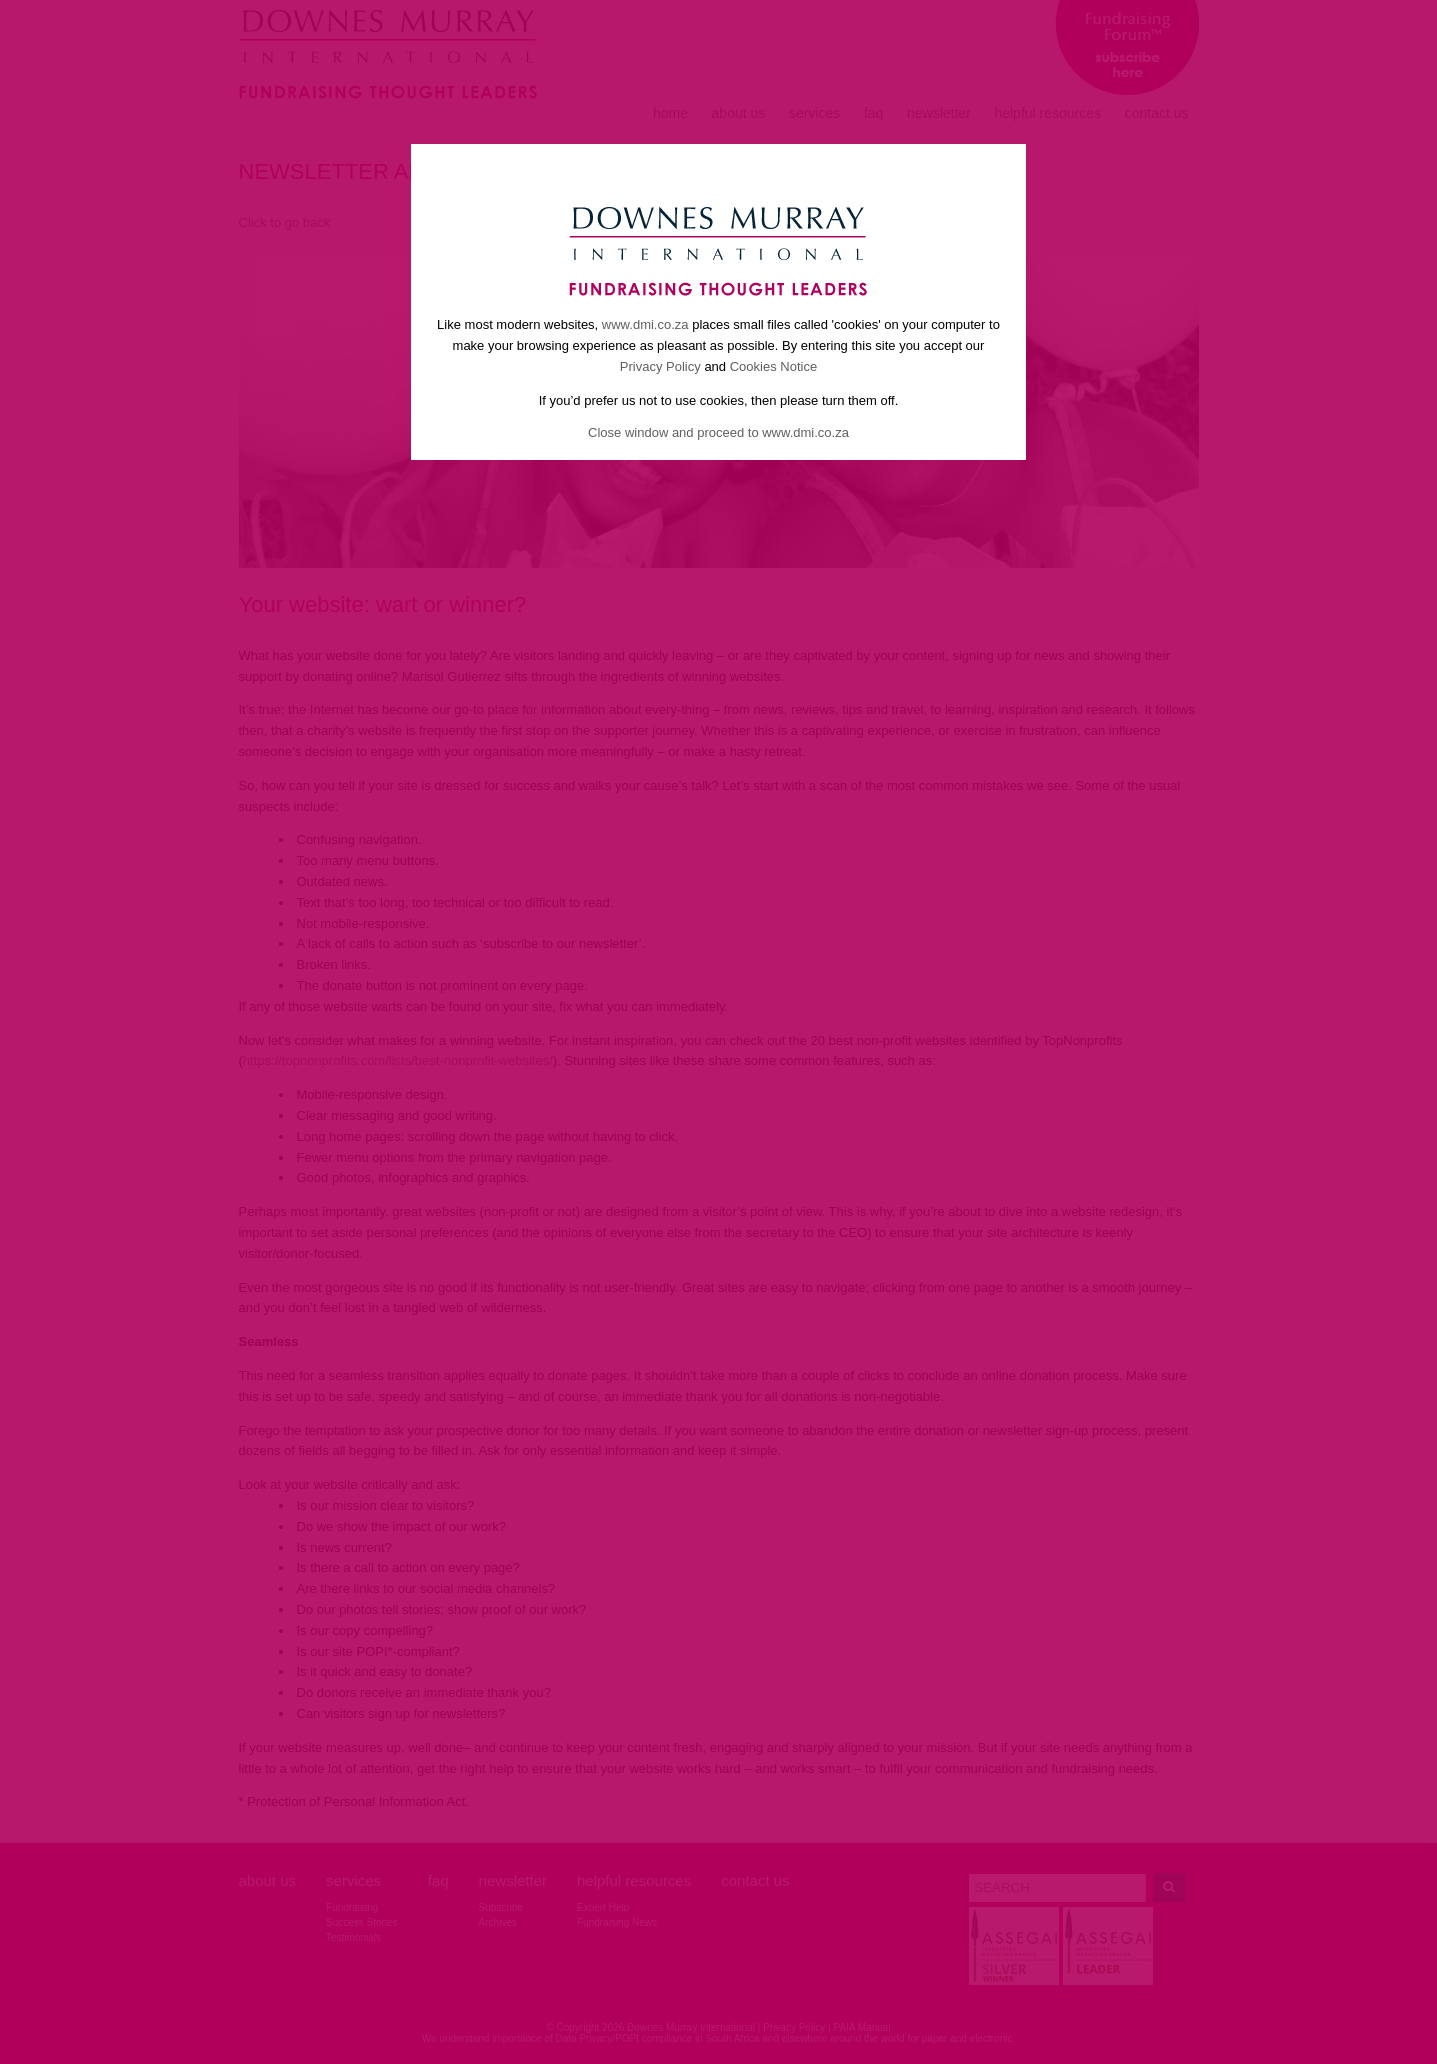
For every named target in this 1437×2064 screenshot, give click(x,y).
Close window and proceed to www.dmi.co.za (718, 432)
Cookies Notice (773, 366)
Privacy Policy (660, 366)
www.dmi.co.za (645, 324)
